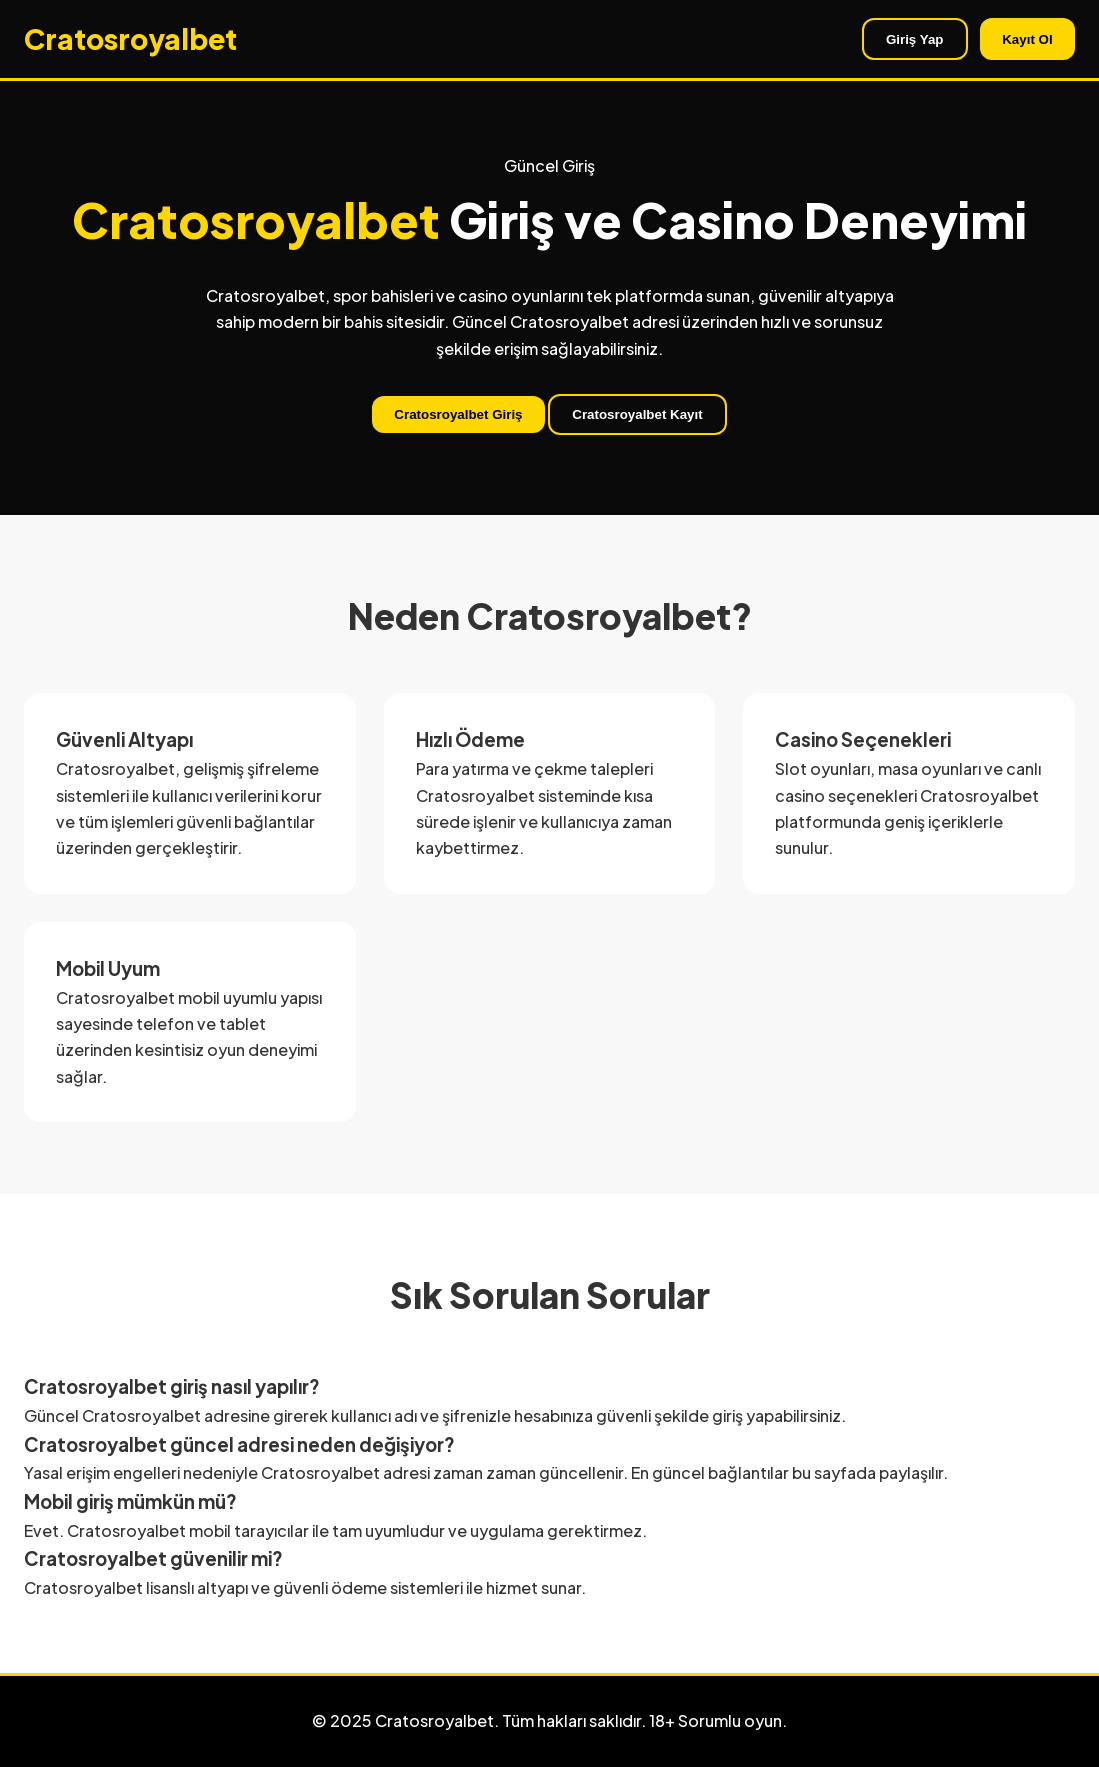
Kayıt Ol (1027, 39)
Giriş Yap (915, 39)
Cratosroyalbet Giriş (458, 414)
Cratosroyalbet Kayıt (637, 414)
